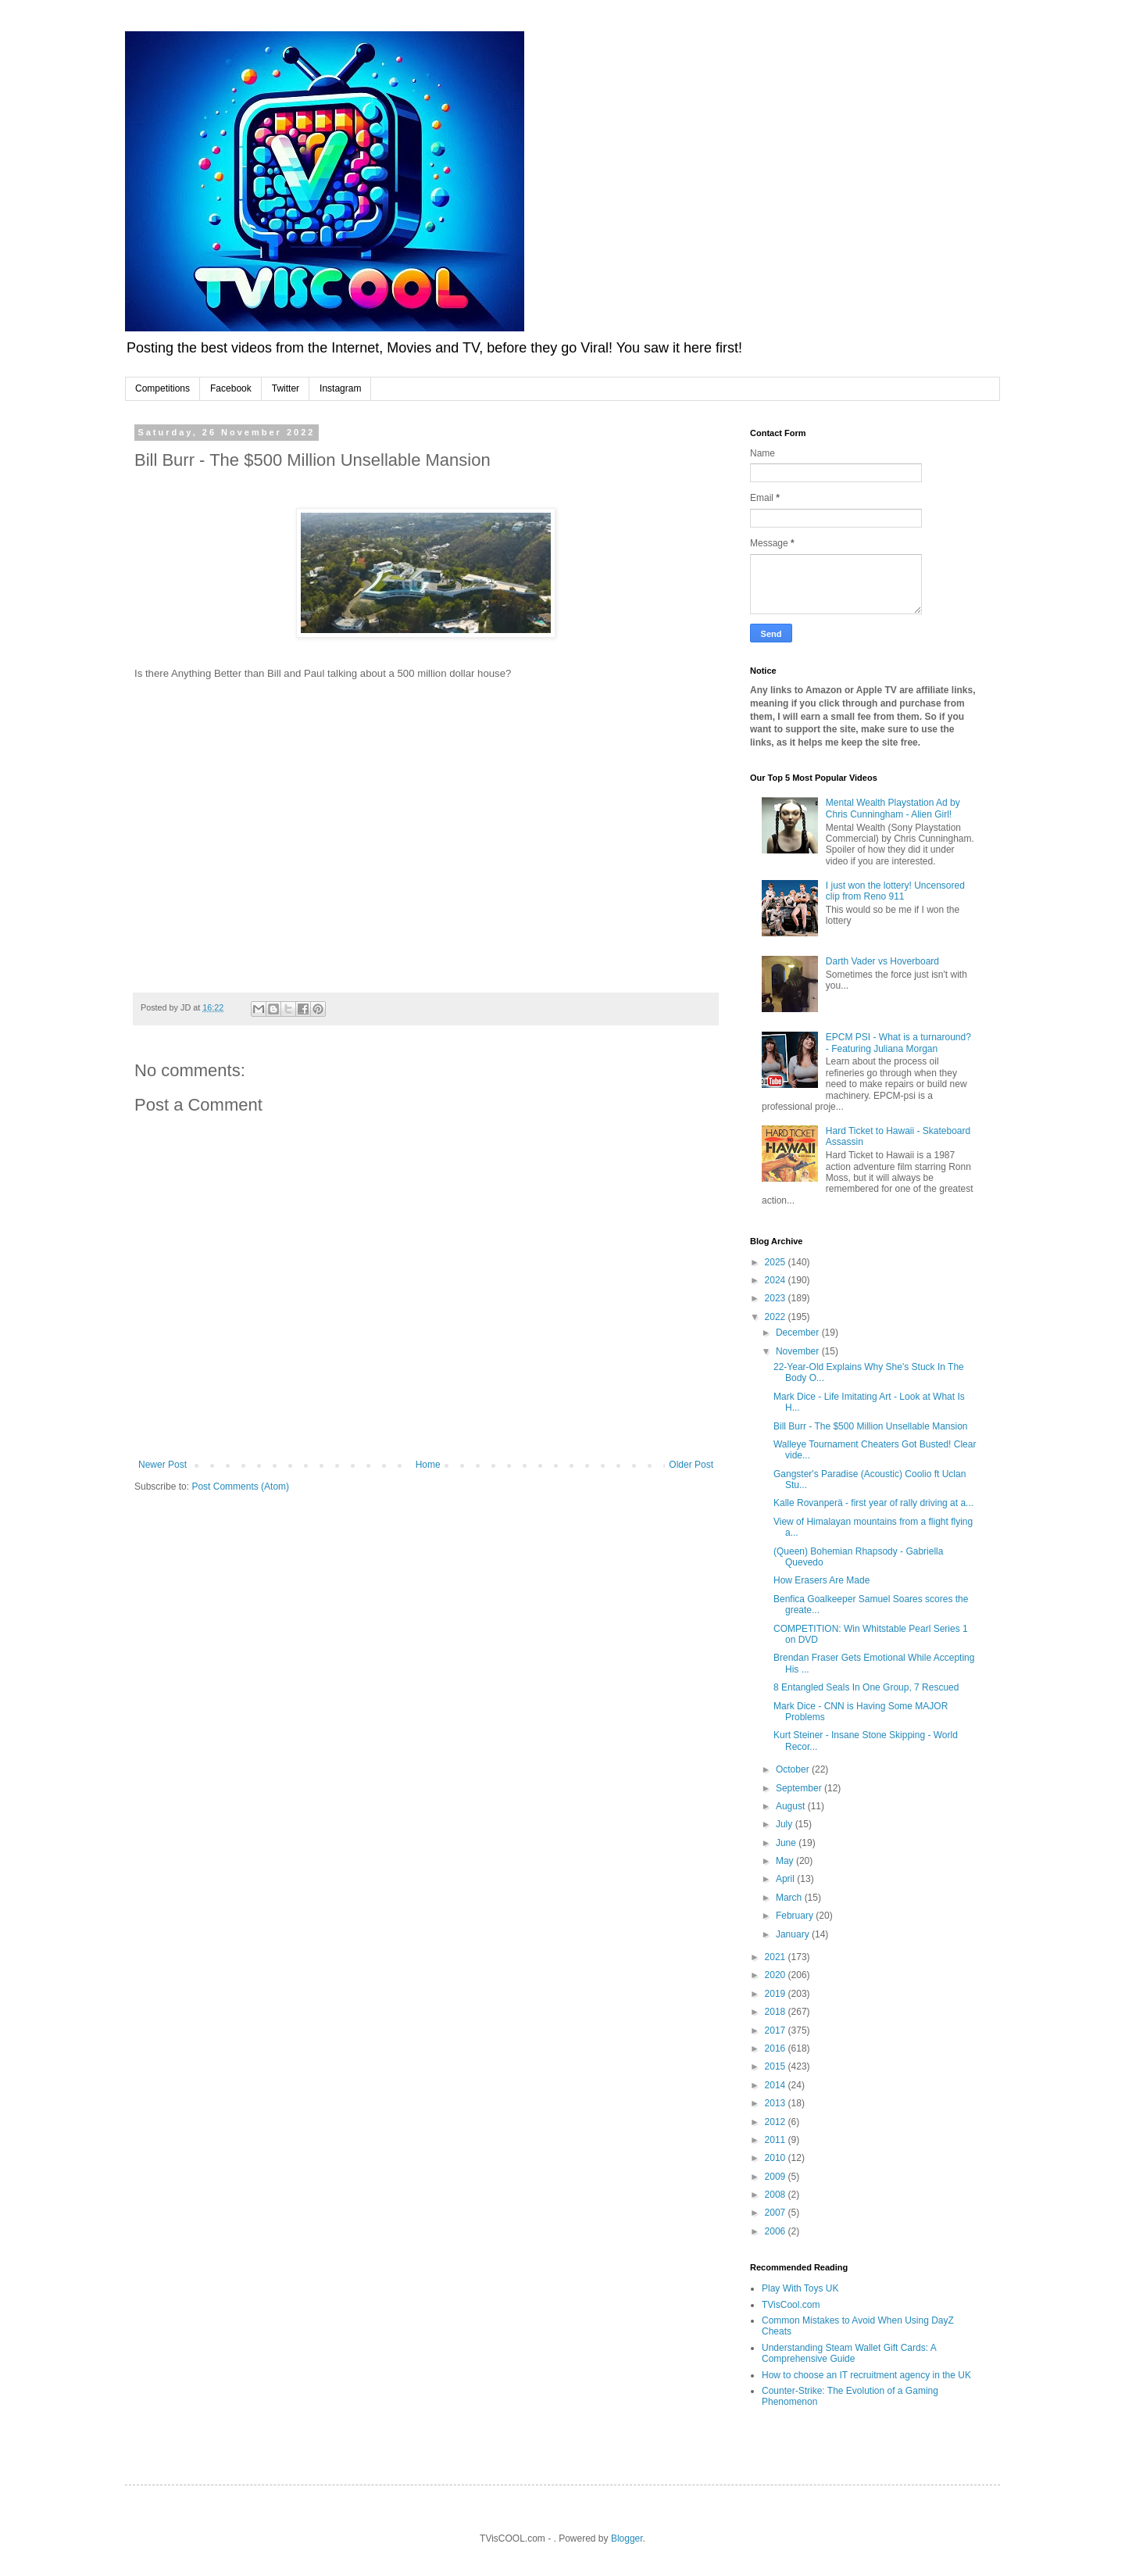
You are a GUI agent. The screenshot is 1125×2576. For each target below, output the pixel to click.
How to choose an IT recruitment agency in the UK (866, 2375)
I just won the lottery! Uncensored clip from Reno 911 (895, 891)
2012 (776, 2121)
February (796, 1915)
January (794, 1934)
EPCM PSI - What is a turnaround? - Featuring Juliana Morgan (898, 1043)
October (794, 1769)
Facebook (231, 388)
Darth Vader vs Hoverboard (882, 961)
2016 (776, 2048)
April (786, 1878)
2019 (776, 1993)
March (790, 1897)
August (792, 1806)
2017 (776, 2030)
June (787, 1842)
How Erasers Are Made (821, 1580)
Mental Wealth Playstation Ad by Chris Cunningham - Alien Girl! (893, 808)
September (800, 1788)
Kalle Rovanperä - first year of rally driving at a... (873, 1502)
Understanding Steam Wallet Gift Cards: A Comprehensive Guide (849, 2353)
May (786, 1860)
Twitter (285, 388)
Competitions (162, 388)
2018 (776, 2011)
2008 (776, 2194)
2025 (776, 1262)
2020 (776, 1975)
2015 (776, 2066)
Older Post (691, 1464)
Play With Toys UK (800, 2288)
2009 (776, 2176)
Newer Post (162, 1464)
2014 (776, 2085)
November (799, 1351)
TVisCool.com (791, 2304)
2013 (776, 2103)
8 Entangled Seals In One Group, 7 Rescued (866, 1687)
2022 (776, 1316)
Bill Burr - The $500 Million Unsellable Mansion (870, 1426)
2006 (776, 2231)
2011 (776, 2139)
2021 (776, 1957)
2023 (776, 1298)
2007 (776, 2212)
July (785, 1824)
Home (428, 1464)
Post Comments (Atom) (240, 1486)
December (799, 1332)
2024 (776, 1280)
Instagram (340, 388)
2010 (776, 2157)
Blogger (627, 2538)
